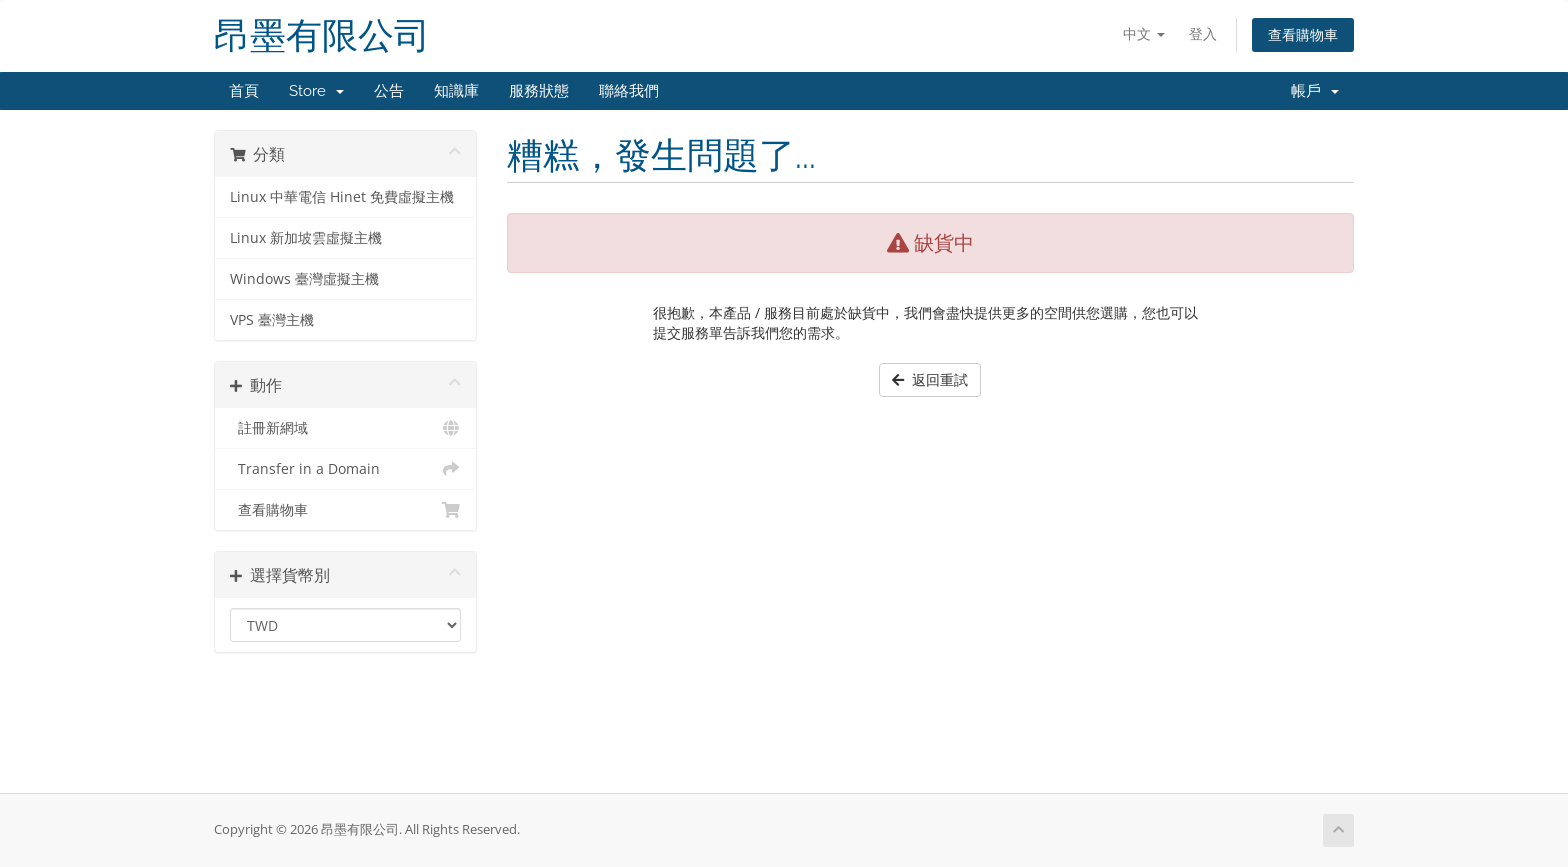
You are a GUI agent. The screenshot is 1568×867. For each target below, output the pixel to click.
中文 (1144, 33)
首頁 (244, 91)
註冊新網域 (345, 428)
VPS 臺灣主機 (272, 320)
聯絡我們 (629, 91)
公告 (389, 91)
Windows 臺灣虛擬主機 (304, 279)
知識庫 (456, 91)
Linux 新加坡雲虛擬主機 (306, 238)
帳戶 (1315, 91)
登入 (1203, 33)
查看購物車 (1303, 34)
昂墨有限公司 (322, 35)
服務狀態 (539, 91)
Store (316, 91)
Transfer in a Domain (345, 469)
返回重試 (930, 379)
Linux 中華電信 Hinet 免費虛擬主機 (342, 197)
